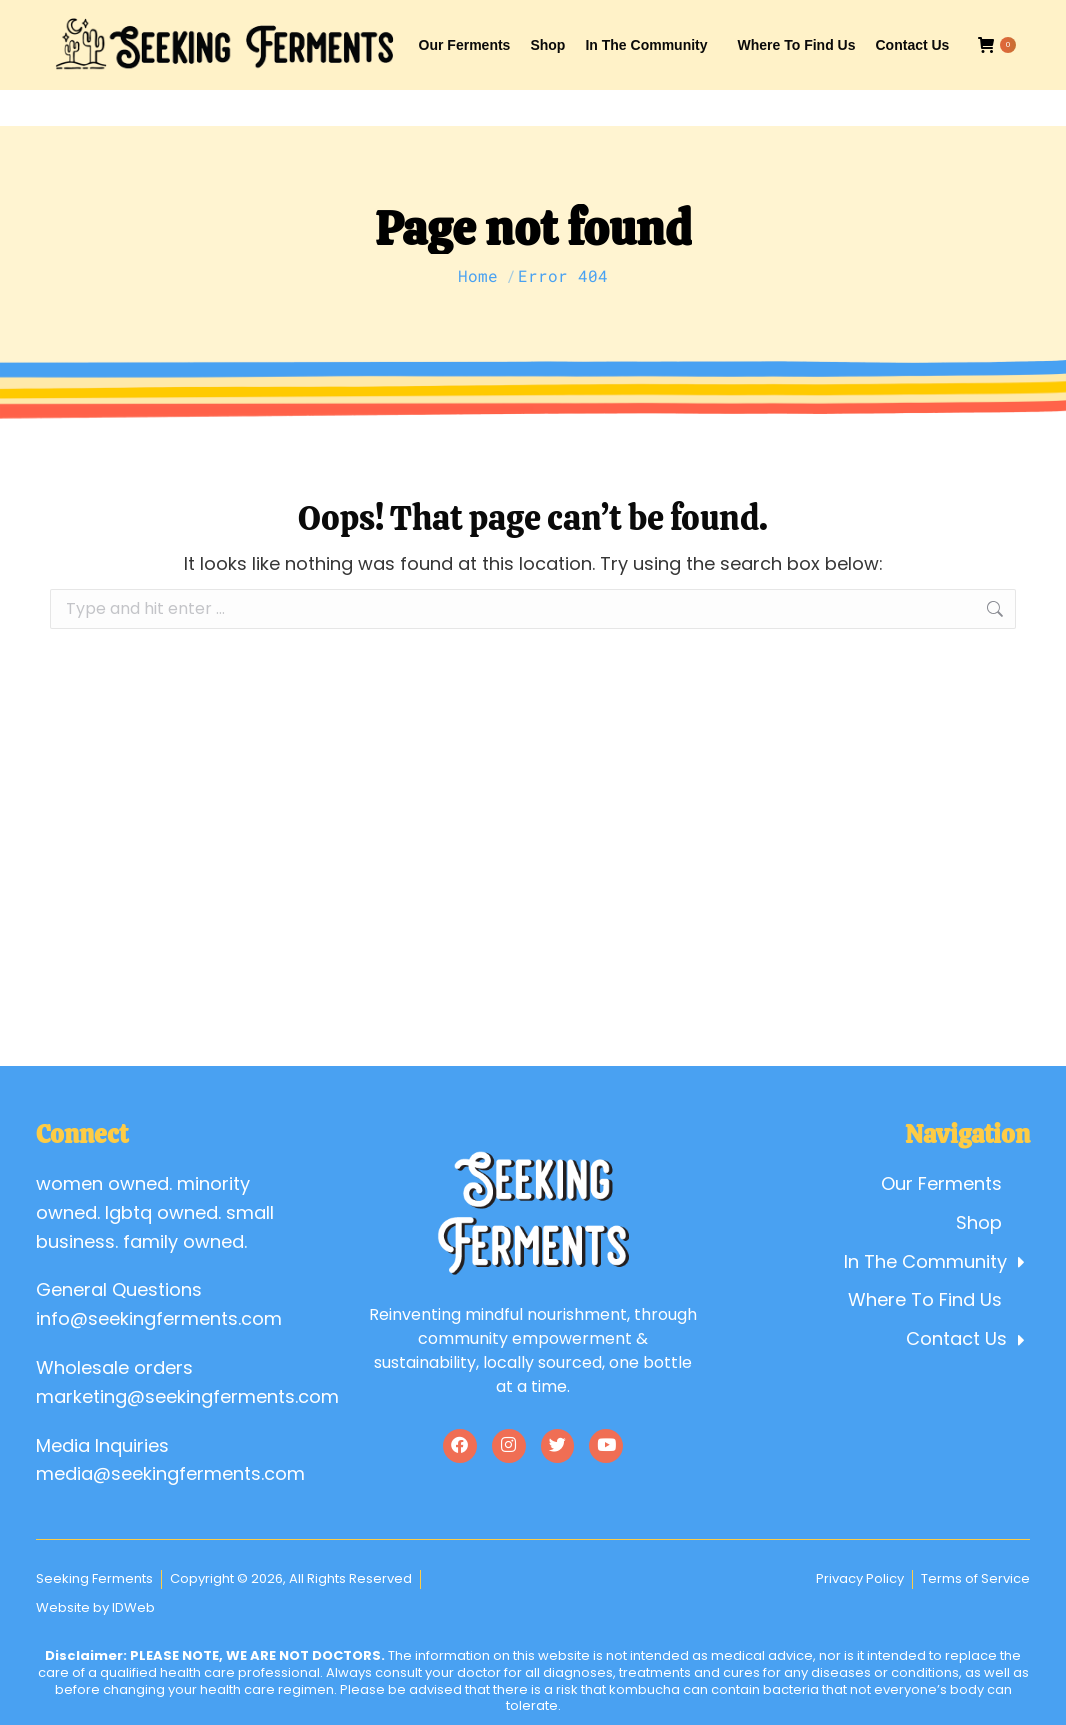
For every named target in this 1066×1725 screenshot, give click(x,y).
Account (838, 18)
